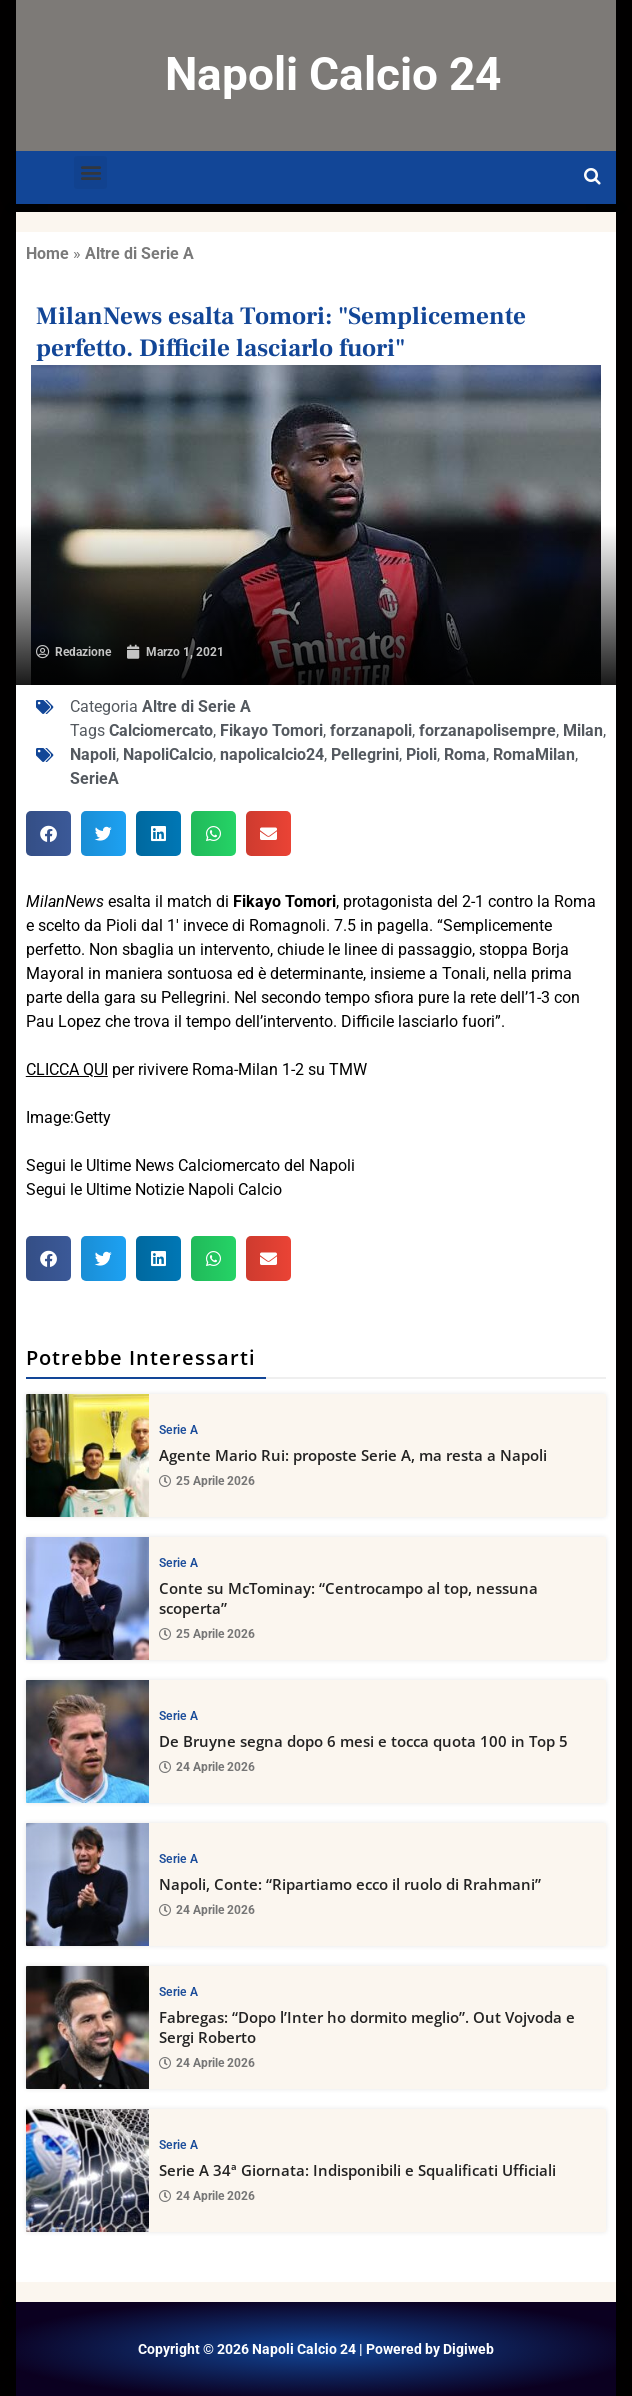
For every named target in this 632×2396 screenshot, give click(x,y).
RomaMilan (534, 754)
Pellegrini (365, 754)
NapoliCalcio (168, 754)
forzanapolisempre (487, 730)
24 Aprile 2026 (207, 1767)
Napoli (93, 754)
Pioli (421, 754)
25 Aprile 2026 (207, 1481)
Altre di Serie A (139, 253)
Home (47, 253)
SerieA (94, 778)
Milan (583, 730)
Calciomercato (161, 730)
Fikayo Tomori (271, 730)
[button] (90, 172)
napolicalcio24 (272, 754)
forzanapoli (371, 730)
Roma (465, 754)
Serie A (178, 1429)
